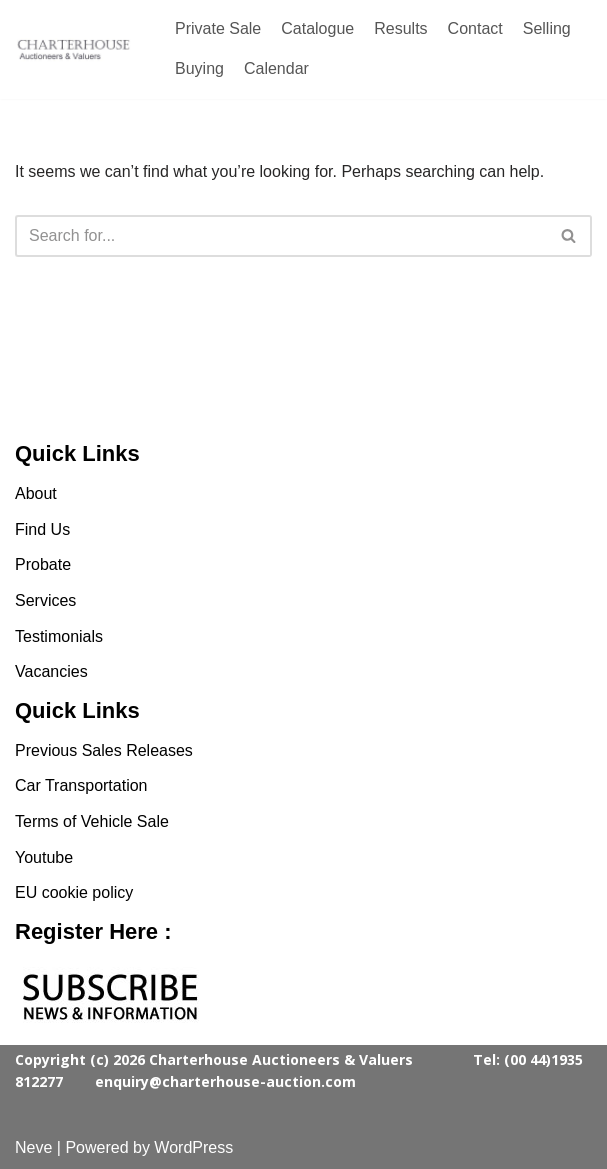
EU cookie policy (74, 892)
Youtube (44, 857)
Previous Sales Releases (104, 750)
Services (45, 600)
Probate (43, 564)
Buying (199, 68)
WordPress (193, 1147)
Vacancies (51, 671)
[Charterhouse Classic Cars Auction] (75, 50)
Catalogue (317, 28)
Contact (475, 28)
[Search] (281, 236)
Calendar (276, 68)
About (36, 493)
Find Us (42, 529)
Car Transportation (81, 785)
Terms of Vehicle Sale (92, 821)
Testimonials (59, 636)
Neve (33, 1147)
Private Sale (218, 28)
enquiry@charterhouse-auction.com (225, 1081)
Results (400, 28)
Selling (547, 28)
